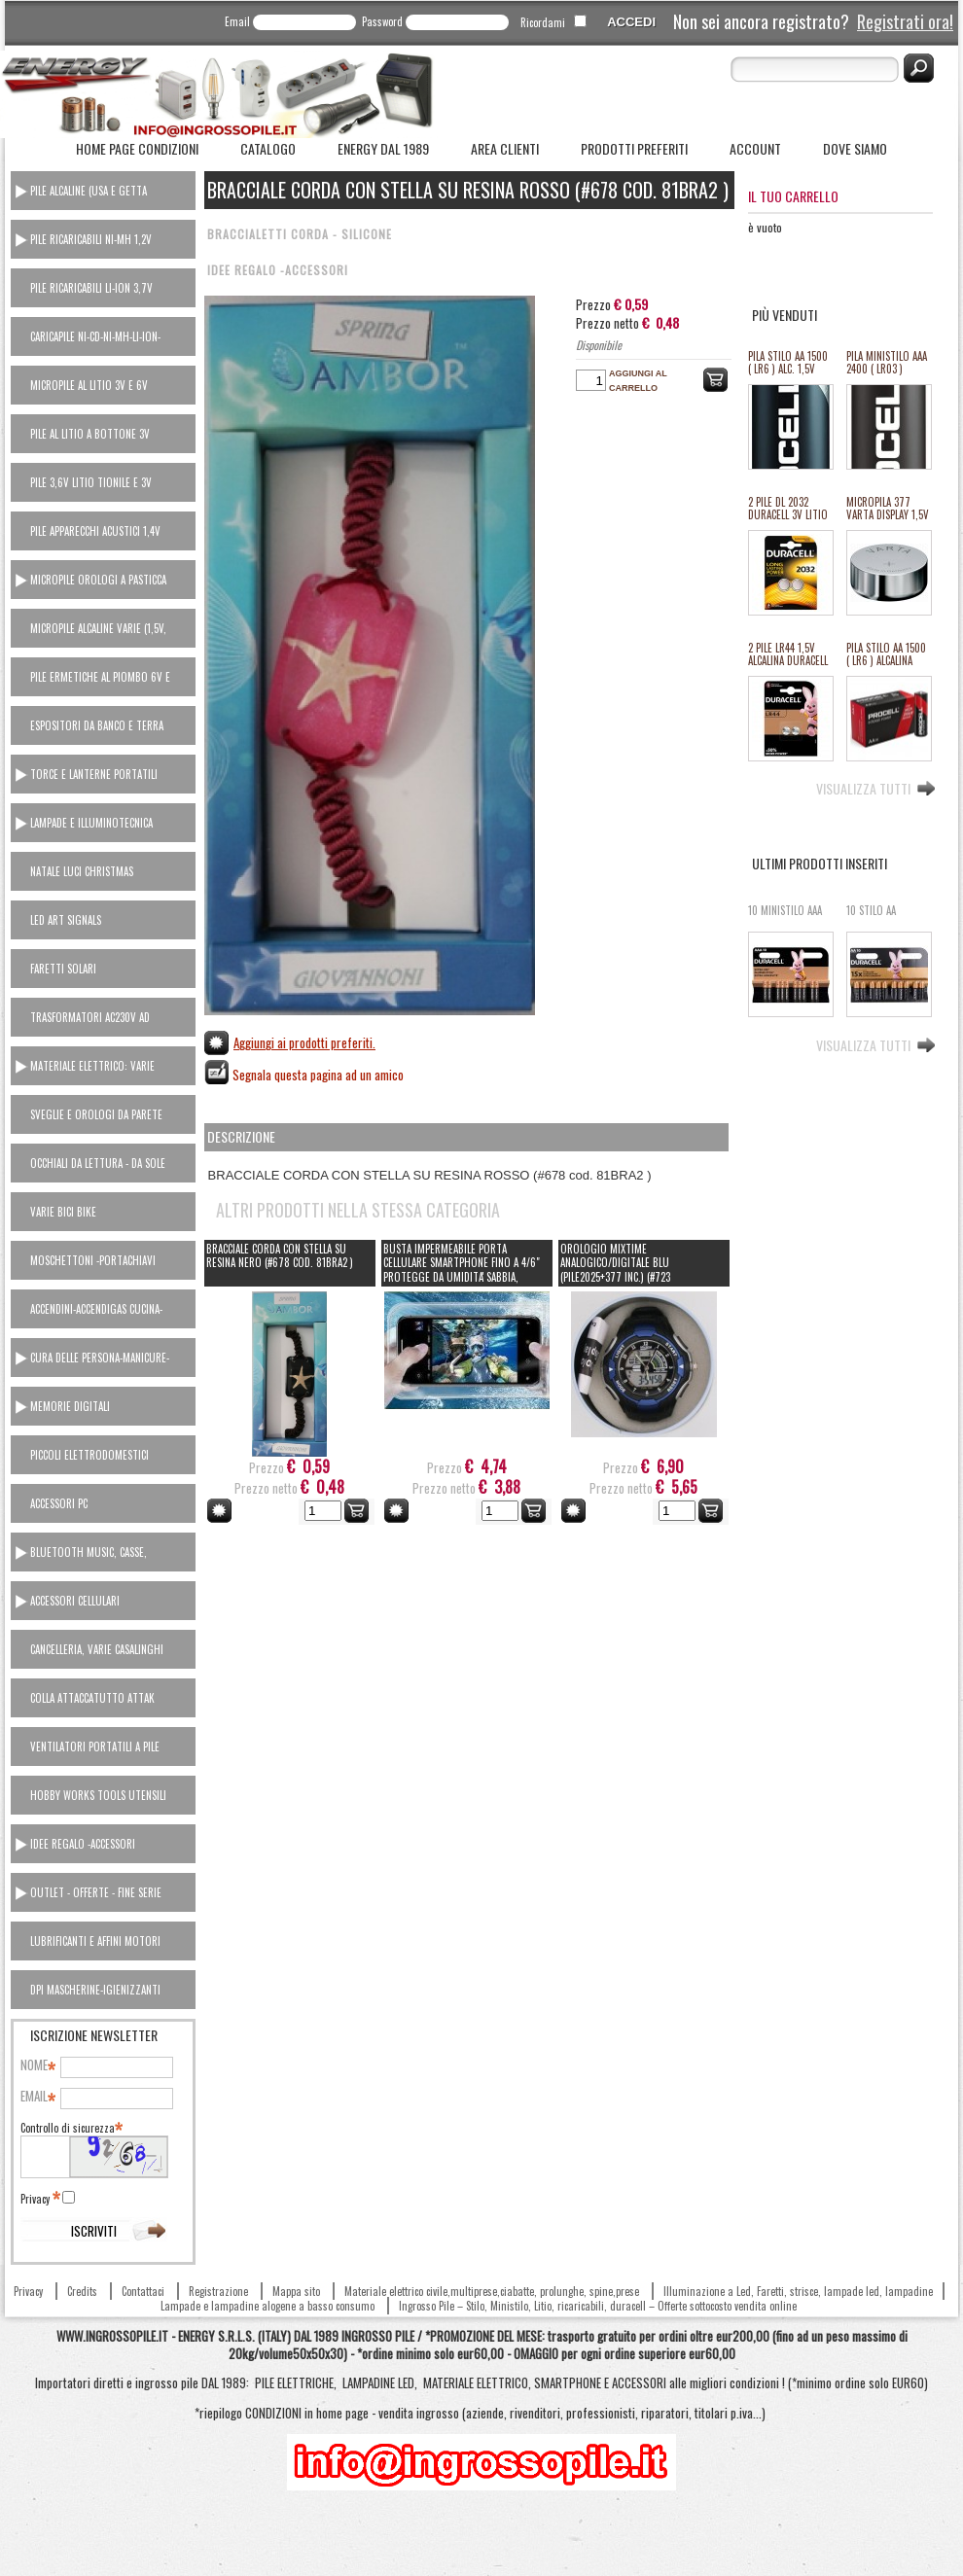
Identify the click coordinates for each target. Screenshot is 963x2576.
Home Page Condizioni (137, 148)
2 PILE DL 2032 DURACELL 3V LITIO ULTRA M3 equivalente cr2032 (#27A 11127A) (789, 509)
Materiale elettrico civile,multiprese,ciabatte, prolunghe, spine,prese (491, 2291)
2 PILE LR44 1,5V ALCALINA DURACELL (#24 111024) (788, 655)
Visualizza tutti (863, 786)
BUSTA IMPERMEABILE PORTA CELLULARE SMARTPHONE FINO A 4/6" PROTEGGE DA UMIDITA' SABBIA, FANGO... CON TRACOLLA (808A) (461, 1270)
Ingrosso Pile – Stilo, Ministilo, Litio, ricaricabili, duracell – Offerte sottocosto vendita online (598, 2305)
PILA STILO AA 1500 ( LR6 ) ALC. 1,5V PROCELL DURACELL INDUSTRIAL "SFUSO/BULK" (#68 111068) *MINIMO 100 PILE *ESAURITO (790, 363)
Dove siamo (855, 148)
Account (755, 148)
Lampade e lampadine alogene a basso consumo (267, 2305)
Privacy (39, 2198)
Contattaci (143, 2291)
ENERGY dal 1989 (383, 148)
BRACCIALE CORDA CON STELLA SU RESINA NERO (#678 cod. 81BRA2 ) (279, 1256)
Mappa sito (296, 2291)
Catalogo (268, 148)
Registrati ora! (905, 21)
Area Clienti (505, 148)
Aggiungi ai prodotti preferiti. (304, 1042)
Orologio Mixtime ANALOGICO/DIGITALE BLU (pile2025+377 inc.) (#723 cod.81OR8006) (615, 1270)
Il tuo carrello (793, 196)
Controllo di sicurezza (70, 2127)
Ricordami (542, 22)
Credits (82, 2291)
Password (382, 21)
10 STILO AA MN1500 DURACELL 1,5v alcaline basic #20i (885, 917)
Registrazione (218, 2291)
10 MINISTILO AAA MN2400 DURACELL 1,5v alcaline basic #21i (787, 917)
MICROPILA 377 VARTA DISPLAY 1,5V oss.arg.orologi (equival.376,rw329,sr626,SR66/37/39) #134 (888, 509)
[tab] (103, 190)
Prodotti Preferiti (634, 148)
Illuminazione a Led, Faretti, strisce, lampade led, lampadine (798, 2291)
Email (237, 21)
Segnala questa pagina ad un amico (318, 1074)
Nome (37, 2065)
